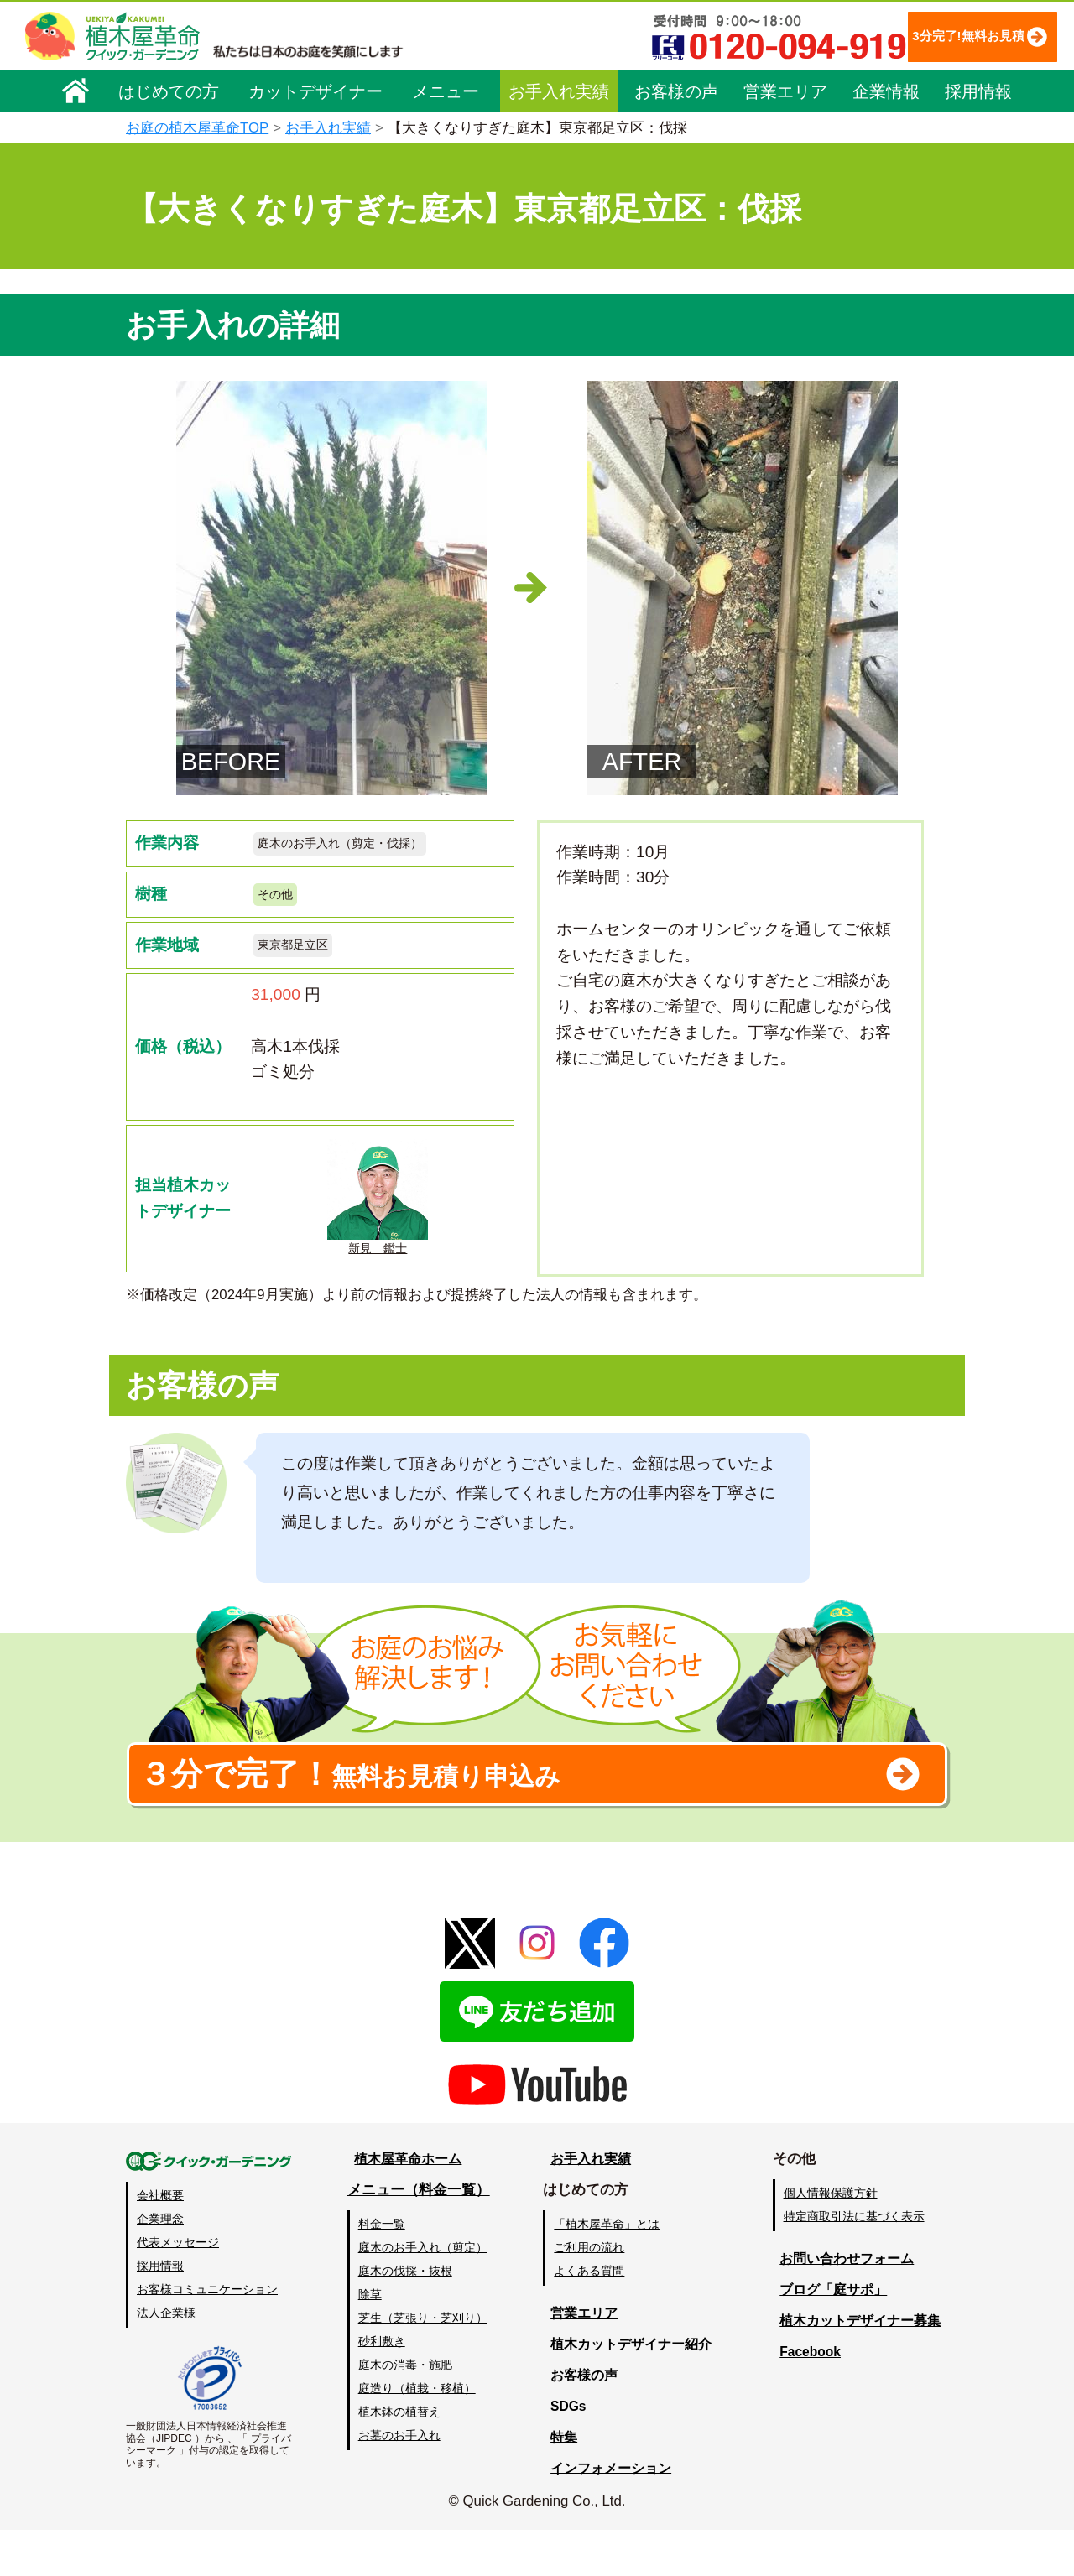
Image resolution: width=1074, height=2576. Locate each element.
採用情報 (978, 90)
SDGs (569, 2451)
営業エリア (785, 90)
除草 (372, 2339)
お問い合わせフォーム (848, 2305)
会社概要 (160, 2241)
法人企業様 (166, 2358)
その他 (279, 900)
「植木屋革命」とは (613, 2269)
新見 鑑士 (377, 1211)
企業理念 (160, 2265)
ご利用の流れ (595, 2292)
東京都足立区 (300, 956)
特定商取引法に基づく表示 (858, 2262)
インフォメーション (614, 2513)
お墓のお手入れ (402, 2481)
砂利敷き (384, 2387)
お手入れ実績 (558, 90)
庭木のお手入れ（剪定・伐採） (357, 845)
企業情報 (886, 90)
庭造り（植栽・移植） (419, 2434)
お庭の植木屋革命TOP (197, 128)
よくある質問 (595, 2316)
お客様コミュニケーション (207, 2335)
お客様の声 (676, 90)
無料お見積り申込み (482, 1810)
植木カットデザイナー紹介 (635, 2389)
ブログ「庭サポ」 (834, 2335)
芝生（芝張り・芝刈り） (425, 2363)
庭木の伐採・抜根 (408, 2316)
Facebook (809, 2397)
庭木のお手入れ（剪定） (425, 2292)
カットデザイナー (315, 90)
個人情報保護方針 (835, 2238)
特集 (564, 2482)
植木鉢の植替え (402, 2457)
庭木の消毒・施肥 (408, 2410)
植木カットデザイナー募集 (862, 2366)
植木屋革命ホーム (407, 2205)
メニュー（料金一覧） (421, 2235)
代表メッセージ (178, 2288)
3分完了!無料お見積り (935, 35)
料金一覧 (384, 2269)
